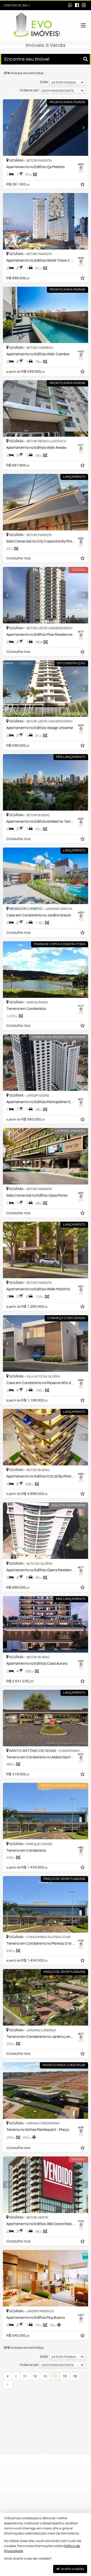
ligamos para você (31, 2488)
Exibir (44, 82)
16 (75, 2376)
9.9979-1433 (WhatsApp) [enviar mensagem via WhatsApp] (38, 2470)
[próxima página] (7, 2384)
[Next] (81, 127)
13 (45, 2376)
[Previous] (9, 127)
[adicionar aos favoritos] (83, 185)
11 (25, 2376)
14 (55, 2376)
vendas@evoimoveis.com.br (38, 2479)
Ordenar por (29, 90)
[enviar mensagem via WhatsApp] (70, 5)
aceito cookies (70, 2569)
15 (65, 2376)
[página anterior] (15, 2376)
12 (35, 2376)
